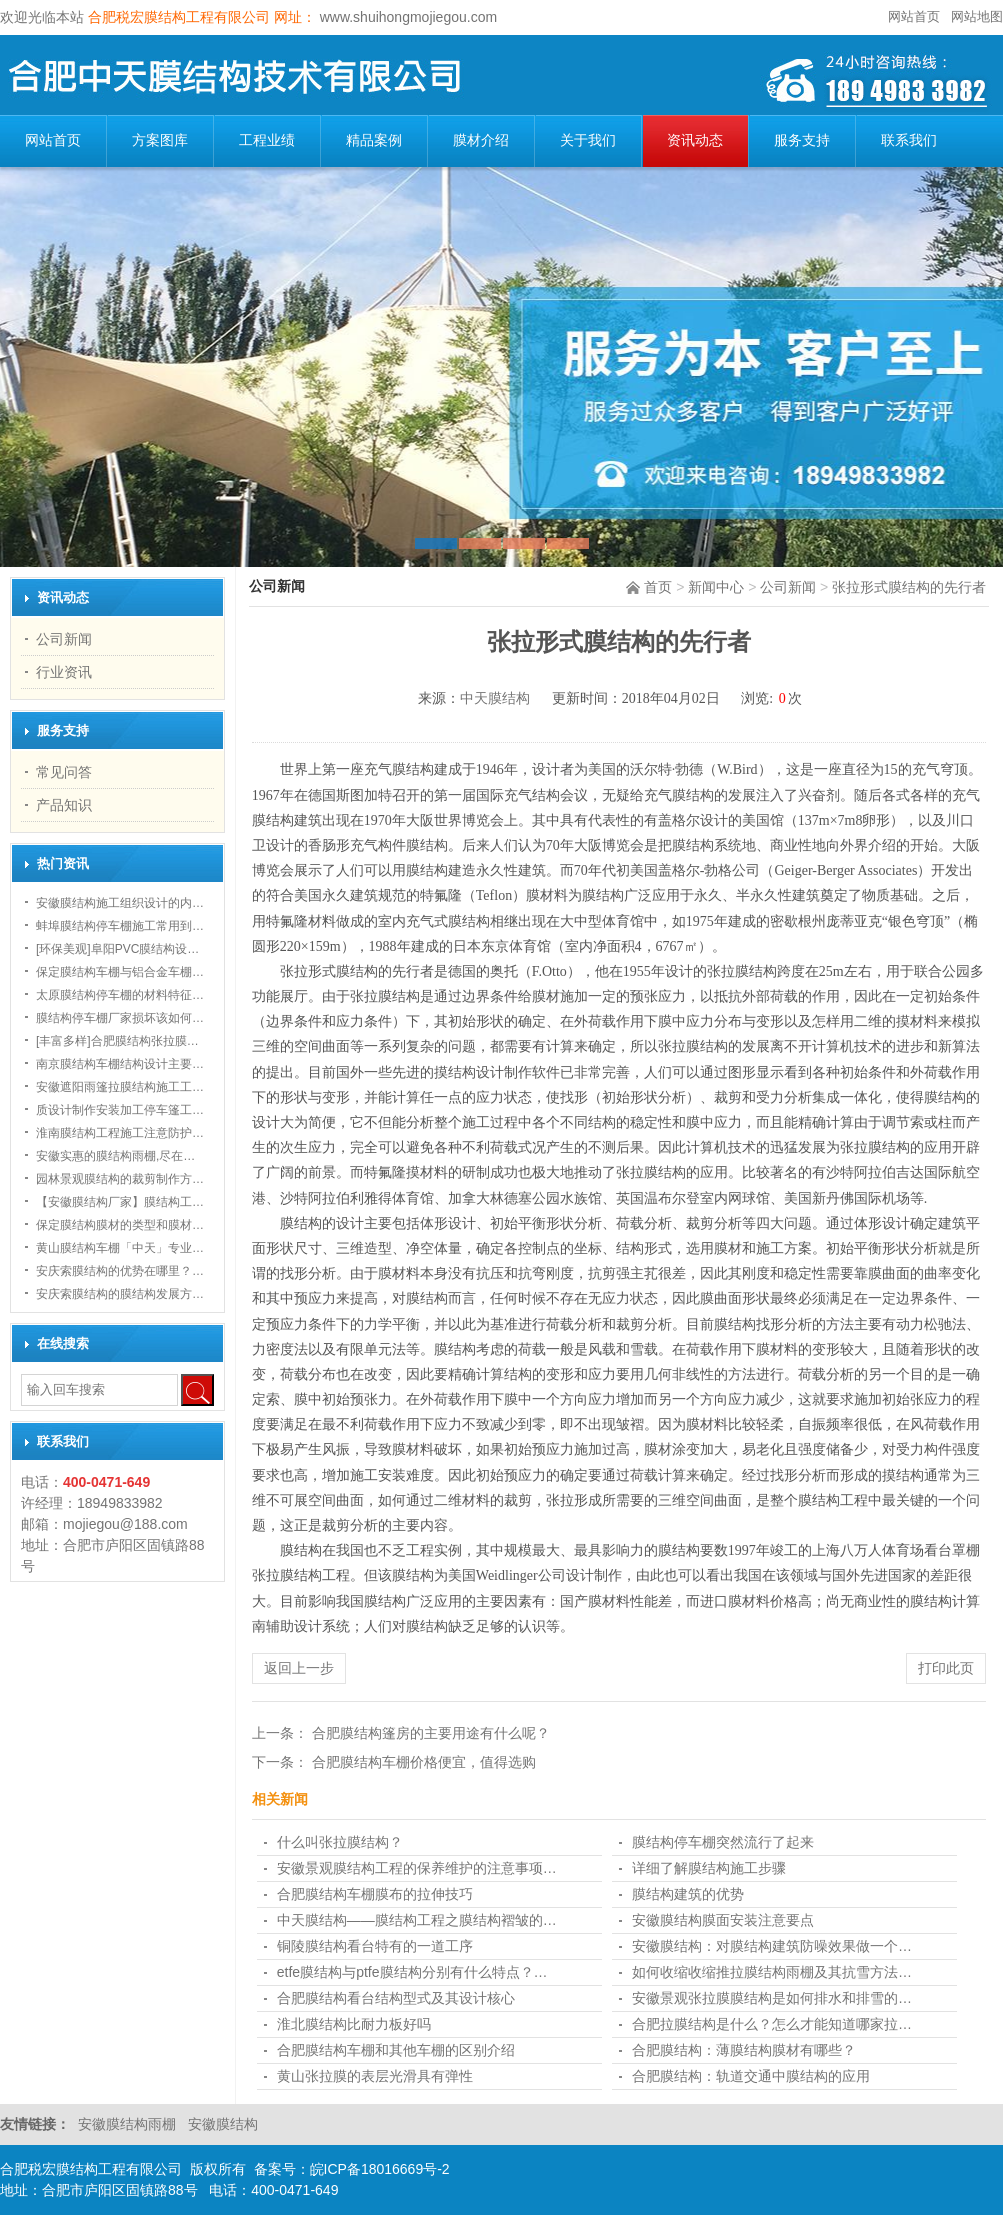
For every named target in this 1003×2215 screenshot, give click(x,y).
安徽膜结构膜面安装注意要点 (723, 1920)
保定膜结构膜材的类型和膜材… (120, 1225)
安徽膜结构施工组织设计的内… (120, 903)
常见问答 (64, 772)
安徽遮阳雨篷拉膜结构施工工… (120, 1087)
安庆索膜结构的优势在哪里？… (120, 1271)
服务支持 (802, 140)
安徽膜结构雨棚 (129, 2124)
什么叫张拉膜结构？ (340, 1842)
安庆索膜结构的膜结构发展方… (120, 1294)
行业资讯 (64, 672)
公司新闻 (788, 587)
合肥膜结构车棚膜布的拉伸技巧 (375, 1894)
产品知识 (64, 805)
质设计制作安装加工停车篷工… (120, 1110)
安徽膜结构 (223, 2124)
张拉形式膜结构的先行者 (909, 587)
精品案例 (374, 140)
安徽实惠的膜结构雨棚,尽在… (115, 1156)
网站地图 (977, 16)
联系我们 (909, 140)
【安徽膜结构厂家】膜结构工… (120, 1202)
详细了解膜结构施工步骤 (709, 1868)
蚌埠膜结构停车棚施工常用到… (120, 926)
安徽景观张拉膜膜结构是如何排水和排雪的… (772, 1998)
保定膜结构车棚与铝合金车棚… (120, 972)
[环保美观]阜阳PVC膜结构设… (117, 949)
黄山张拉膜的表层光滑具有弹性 (375, 2076)
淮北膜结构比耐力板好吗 (354, 2024)
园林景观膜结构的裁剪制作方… (120, 1179)
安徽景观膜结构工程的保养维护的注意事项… (417, 1868)
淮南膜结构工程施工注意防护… (120, 1133)
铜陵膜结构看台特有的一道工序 (375, 1946)
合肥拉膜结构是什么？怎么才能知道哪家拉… (772, 2024)
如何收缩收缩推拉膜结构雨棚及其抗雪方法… (772, 1972)
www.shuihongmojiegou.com (406, 17)
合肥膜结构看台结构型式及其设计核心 (396, 1998)
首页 (658, 587)
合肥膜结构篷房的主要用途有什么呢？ (431, 1733)
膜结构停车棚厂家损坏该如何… (120, 1018)
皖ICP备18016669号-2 (380, 2169)
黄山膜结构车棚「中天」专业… (120, 1248)
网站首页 (914, 16)
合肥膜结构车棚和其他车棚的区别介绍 (396, 2050)
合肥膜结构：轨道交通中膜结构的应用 (751, 2076)
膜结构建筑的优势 (688, 1894)
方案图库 (160, 140)
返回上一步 (299, 1668)
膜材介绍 (481, 140)
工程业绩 (267, 140)
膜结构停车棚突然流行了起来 (723, 1842)
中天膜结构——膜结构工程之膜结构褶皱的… (417, 1920)
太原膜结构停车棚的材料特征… (120, 995)
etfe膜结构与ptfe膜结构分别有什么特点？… (412, 1972)
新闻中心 (716, 587)
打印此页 (946, 1668)
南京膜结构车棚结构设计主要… (120, 1064)
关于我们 (588, 140)
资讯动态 (695, 140)
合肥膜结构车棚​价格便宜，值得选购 (424, 1762)
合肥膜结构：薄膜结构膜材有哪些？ (744, 2050)
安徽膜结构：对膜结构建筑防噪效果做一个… (772, 1946)
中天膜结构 (495, 698)
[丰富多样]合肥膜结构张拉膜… (117, 1041)
